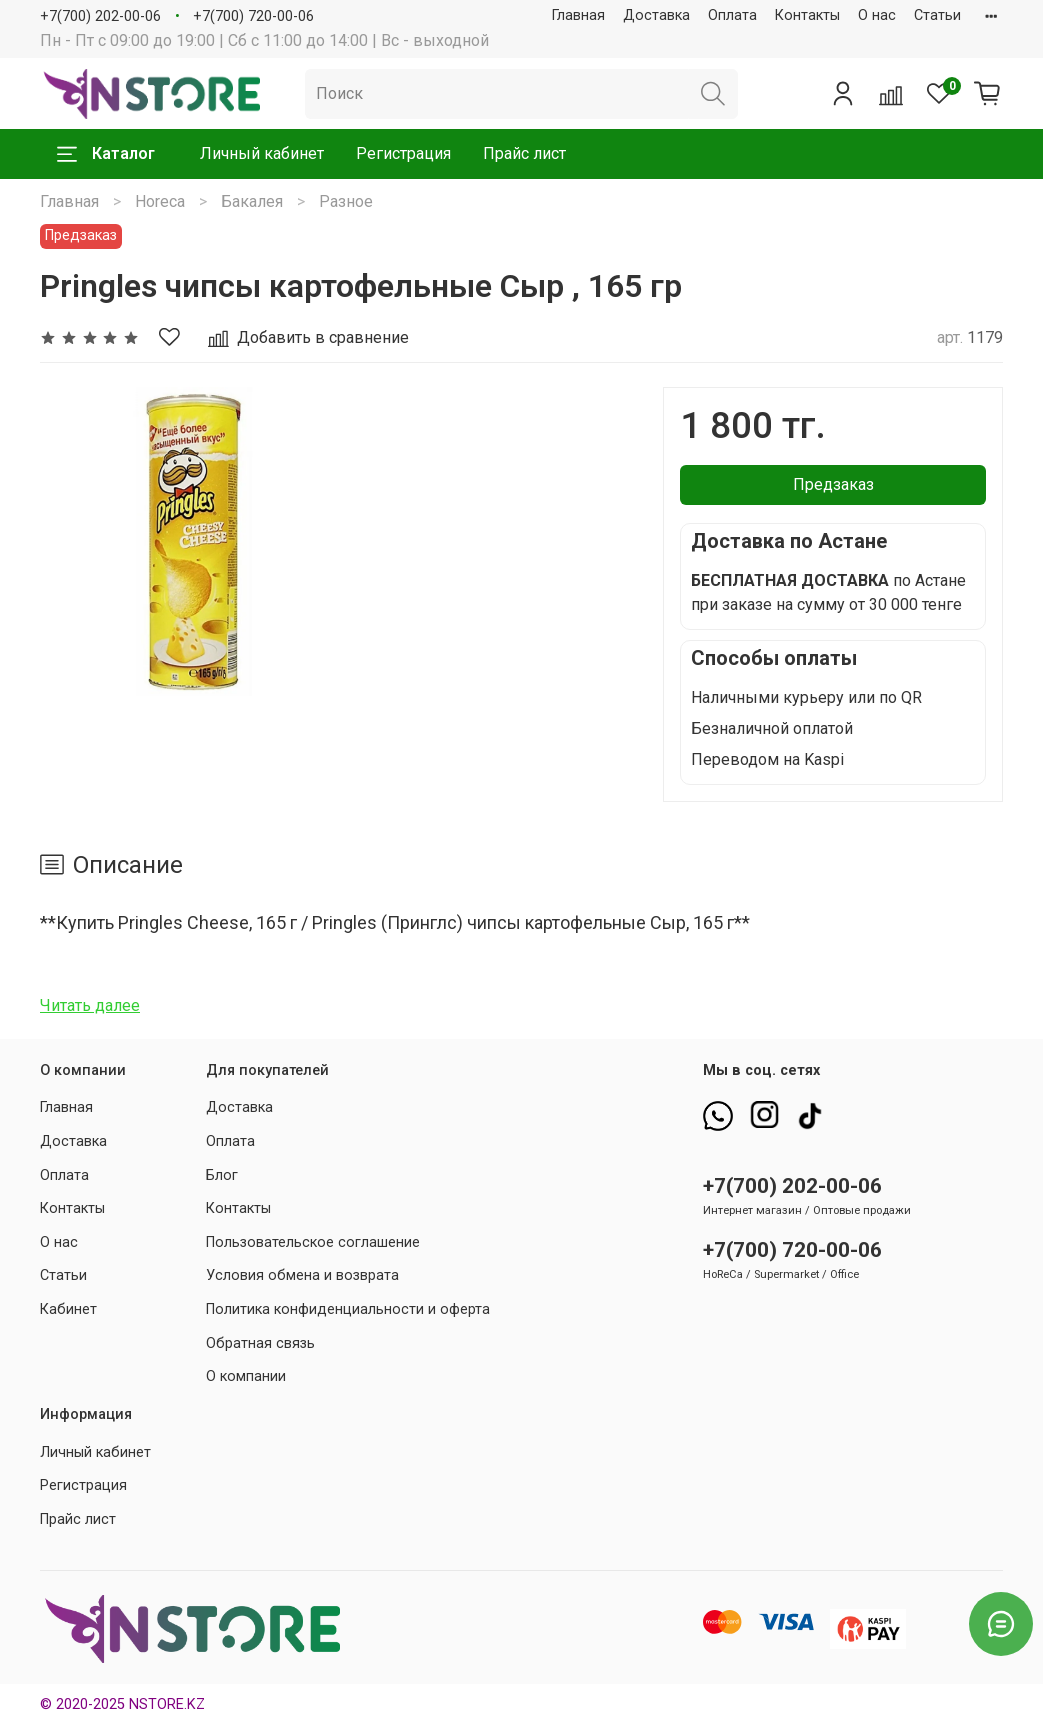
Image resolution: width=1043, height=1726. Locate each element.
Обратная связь (260, 1343)
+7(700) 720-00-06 (253, 16)
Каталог (106, 154)
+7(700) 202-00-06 (100, 16)
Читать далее (90, 1005)
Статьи (937, 15)
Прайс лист (524, 153)
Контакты (807, 15)
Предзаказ (833, 484)
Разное (346, 201)
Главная (578, 15)
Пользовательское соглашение (313, 1242)
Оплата (732, 15)
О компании (246, 1376)
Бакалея (252, 201)
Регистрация (403, 153)
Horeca (160, 201)
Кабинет (68, 1309)
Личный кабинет (262, 153)
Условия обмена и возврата (302, 1275)
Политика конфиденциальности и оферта (348, 1309)
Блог (222, 1175)
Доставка (656, 15)
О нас (877, 15)
